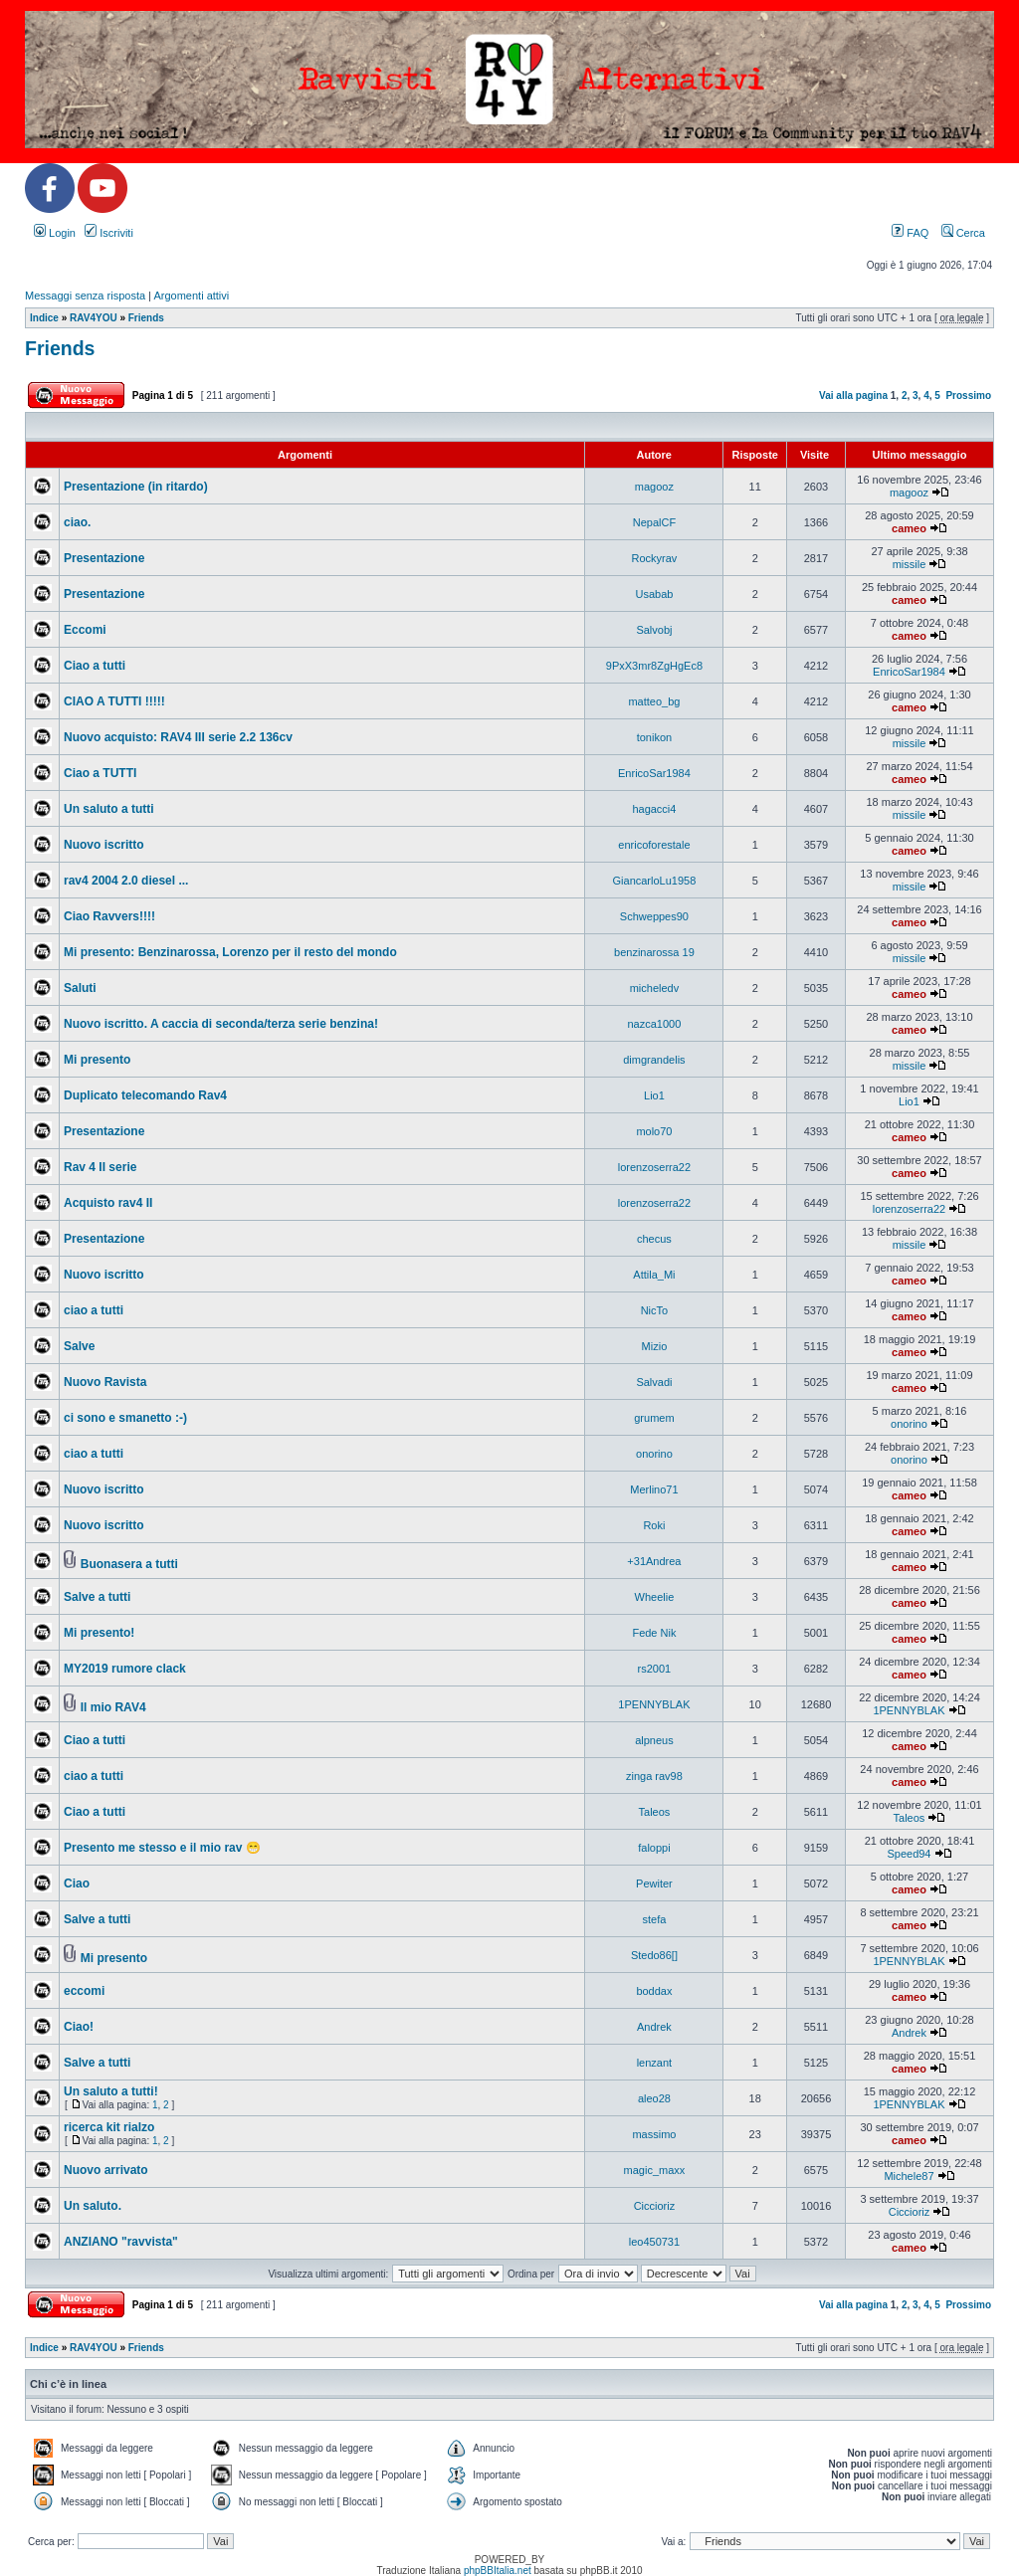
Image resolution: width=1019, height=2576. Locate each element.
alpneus (654, 1740)
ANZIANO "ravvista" (121, 2242)
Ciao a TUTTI (100, 773)
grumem (654, 1418)
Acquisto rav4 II (108, 1203)
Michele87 (908, 2176)
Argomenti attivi (191, 295)
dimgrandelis (654, 1060)
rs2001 (655, 1669)
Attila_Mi (654, 1275)
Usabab (654, 594)
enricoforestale (654, 845)
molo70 (654, 1131)
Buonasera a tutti (129, 1564)
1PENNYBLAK (654, 1704)
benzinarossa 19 (654, 952)
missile (909, 564)
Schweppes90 (654, 916)
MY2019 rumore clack (125, 1669)
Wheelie (655, 1597)
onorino (909, 1424)
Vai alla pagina (853, 395)
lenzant (654, 2063)
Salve (79, 1346)
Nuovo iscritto (104, 845)
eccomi (84, 1991)
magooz (654, 487)
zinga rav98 (654, 1776)
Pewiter (654, 1883)
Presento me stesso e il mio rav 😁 (162, 1848)
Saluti (80, 988)
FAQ (910, 233)
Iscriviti (109, 233)
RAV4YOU (93, 317)
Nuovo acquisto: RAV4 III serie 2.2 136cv (178, 737)
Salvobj (654, 630)
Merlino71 (654, 1489)
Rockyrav (655, 558)
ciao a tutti (93, 1310)
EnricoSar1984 (909, 672)
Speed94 (908, 1854)
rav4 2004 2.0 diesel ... (126, 881)
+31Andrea (654, 1561)
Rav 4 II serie (100, 1167)
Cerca (963, 233)
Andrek (654, 2027)
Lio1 (654, 1095)
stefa (654, 1919)
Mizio (655, 1346)
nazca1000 (655, 1024)
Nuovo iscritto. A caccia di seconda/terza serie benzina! (221, 1024)
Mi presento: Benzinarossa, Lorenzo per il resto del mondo (230, 952)
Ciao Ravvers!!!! (109, 916)
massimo (654, 2134)
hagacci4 (654, 809)
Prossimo (968, 395)
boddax (654, 1991)
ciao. (77, 522)
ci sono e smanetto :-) (125, 1418)
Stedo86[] (654, 1955)
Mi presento (97, 1060)
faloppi (654, 1848)
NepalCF (654, 522)
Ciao (77, 1883)
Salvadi (654, 1382)
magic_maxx (655, 2170)
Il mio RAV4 (113, 1707)
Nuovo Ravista (105, 1382)
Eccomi (85, 630)
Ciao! (79, 2027)
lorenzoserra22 (654, 1167)
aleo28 (654, 2098)
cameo (909, 528)
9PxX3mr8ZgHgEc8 (654, 666)
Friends (146, 317)
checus (654, 1239)
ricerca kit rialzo (109, 2127)
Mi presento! (99, 1633)
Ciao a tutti (94, 666)
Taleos (655, 1812)
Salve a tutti (97, 1597)
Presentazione (104, 558)
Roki (654, 1525)
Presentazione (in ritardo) (136, 487)
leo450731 (654, 2242)
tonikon (654, 737)
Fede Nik (654, 1633)
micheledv (655, 988)
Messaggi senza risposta (85, 295)
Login (55, 233)
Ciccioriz (655, 2206)
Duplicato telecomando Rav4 (145, 1095)
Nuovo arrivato (106, 2170)
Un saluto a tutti (109, 809)
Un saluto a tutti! (111, 2091)
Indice (44, 317)
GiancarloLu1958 (655, 881)
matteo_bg (654, 701)
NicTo (655, 1310)
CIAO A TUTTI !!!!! (114, 701)
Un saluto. (92, 2206)
